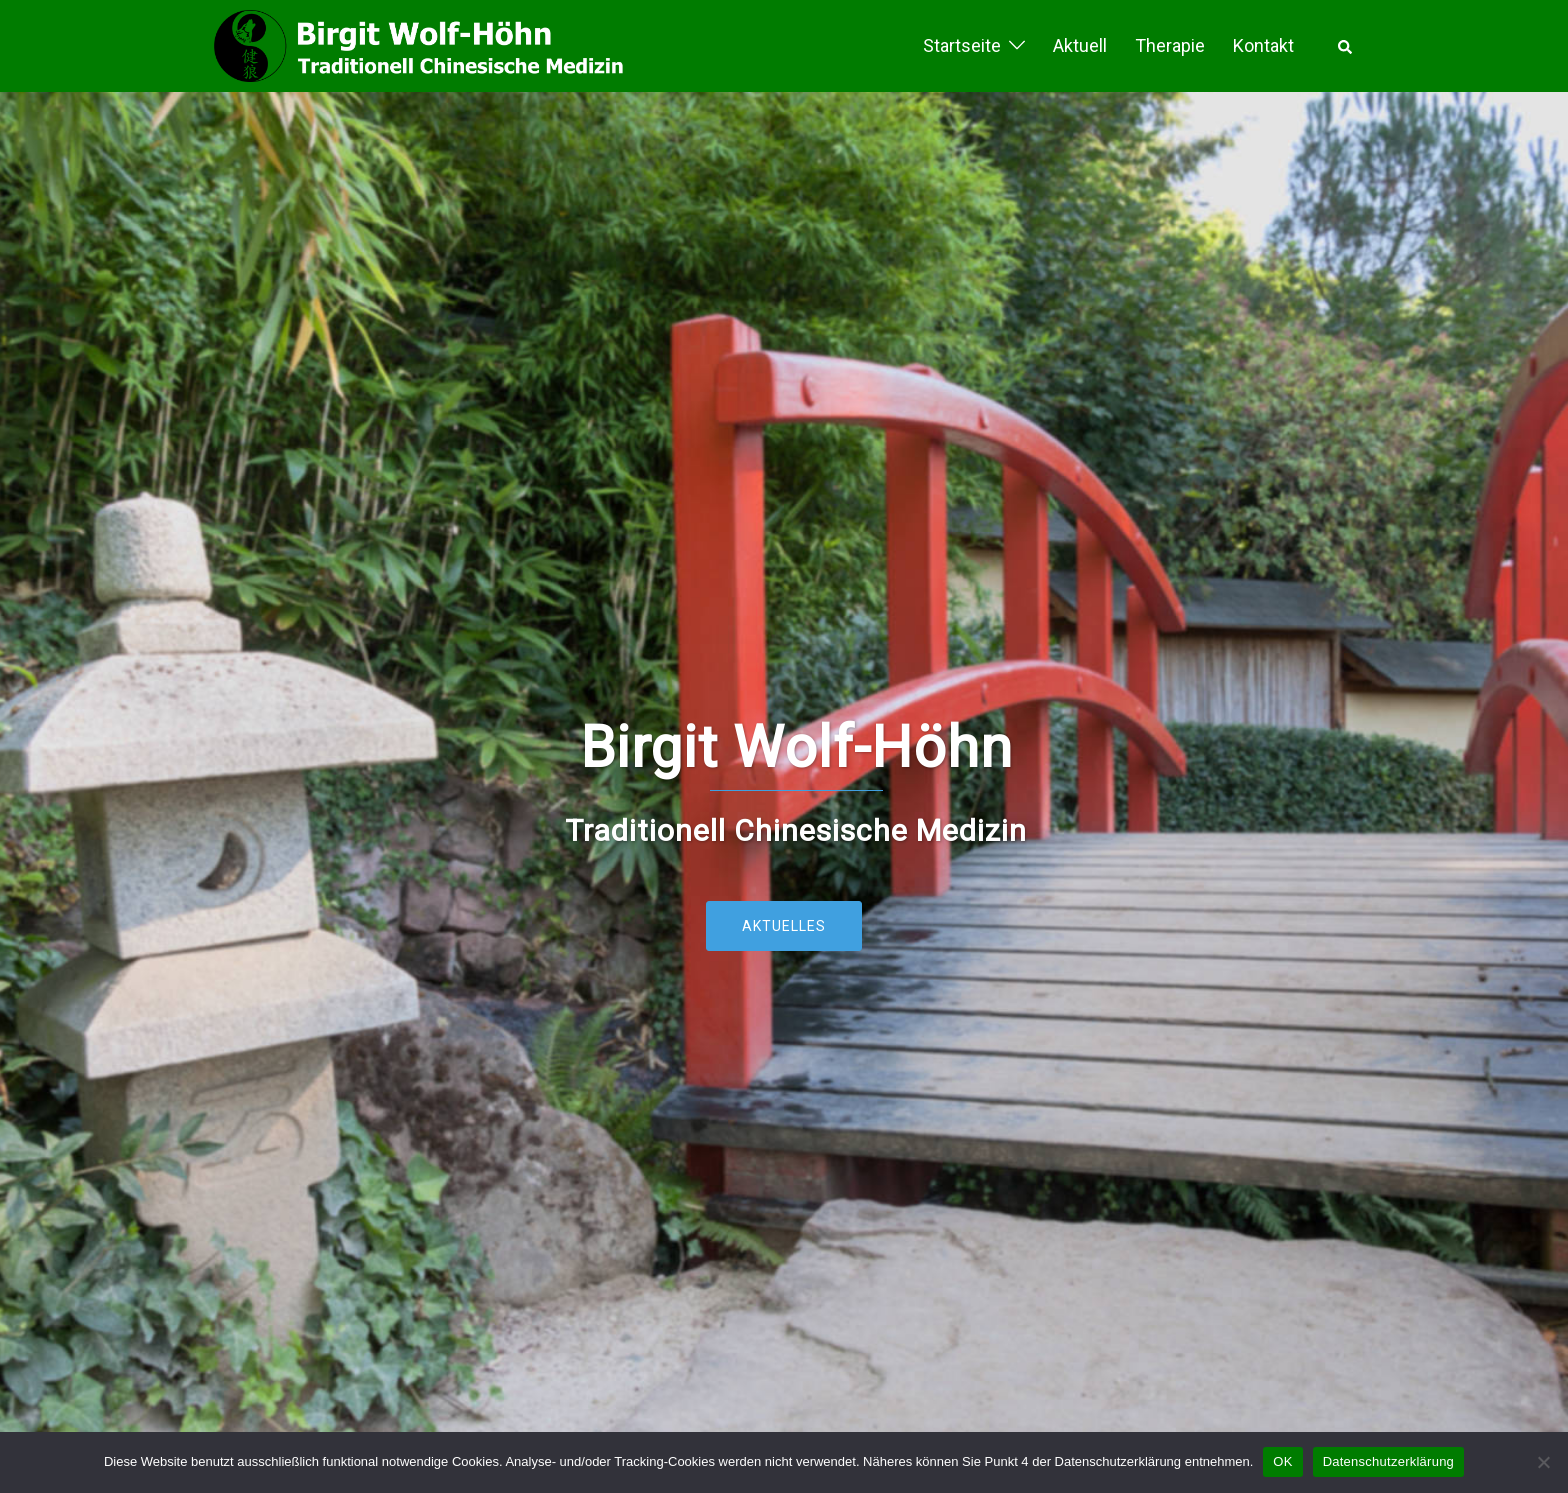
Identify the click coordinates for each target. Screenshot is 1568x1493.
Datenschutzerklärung (1388, 1461)
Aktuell (1080, 45)
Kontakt (1263, 45)
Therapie (1170, 45)
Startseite (962, 45)
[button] (1346, 46)
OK (1282, 1461)
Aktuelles (784, 926)
